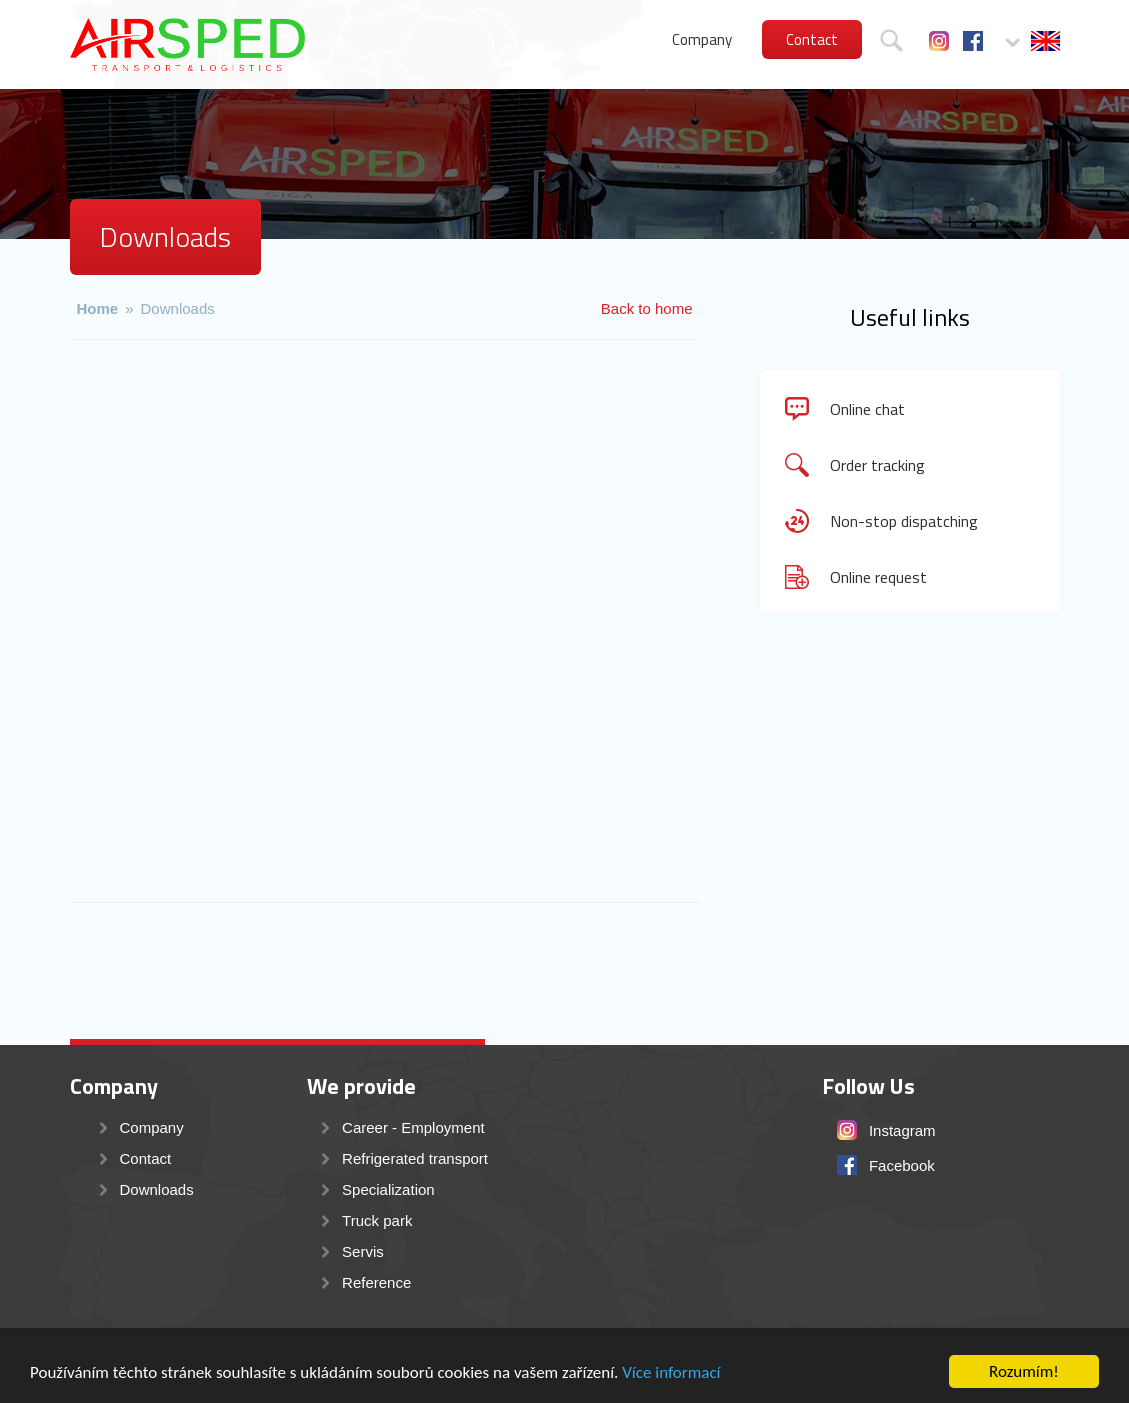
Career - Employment (413, 1127)
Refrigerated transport (415, 1158)
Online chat (867, 409)
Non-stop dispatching (904, 521)
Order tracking (877, 465)
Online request (878, 577)
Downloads (178, 308)
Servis (363, 1251)
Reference (376, 1282)
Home (98, 308)
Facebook (973, 41)
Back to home (647, 308)
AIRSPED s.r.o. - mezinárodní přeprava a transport (187, 44)
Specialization (388, 1189)
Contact (812, 39)
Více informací (671, 1374)
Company (702, 39)
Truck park (377, 1220)
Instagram (939, 41)
